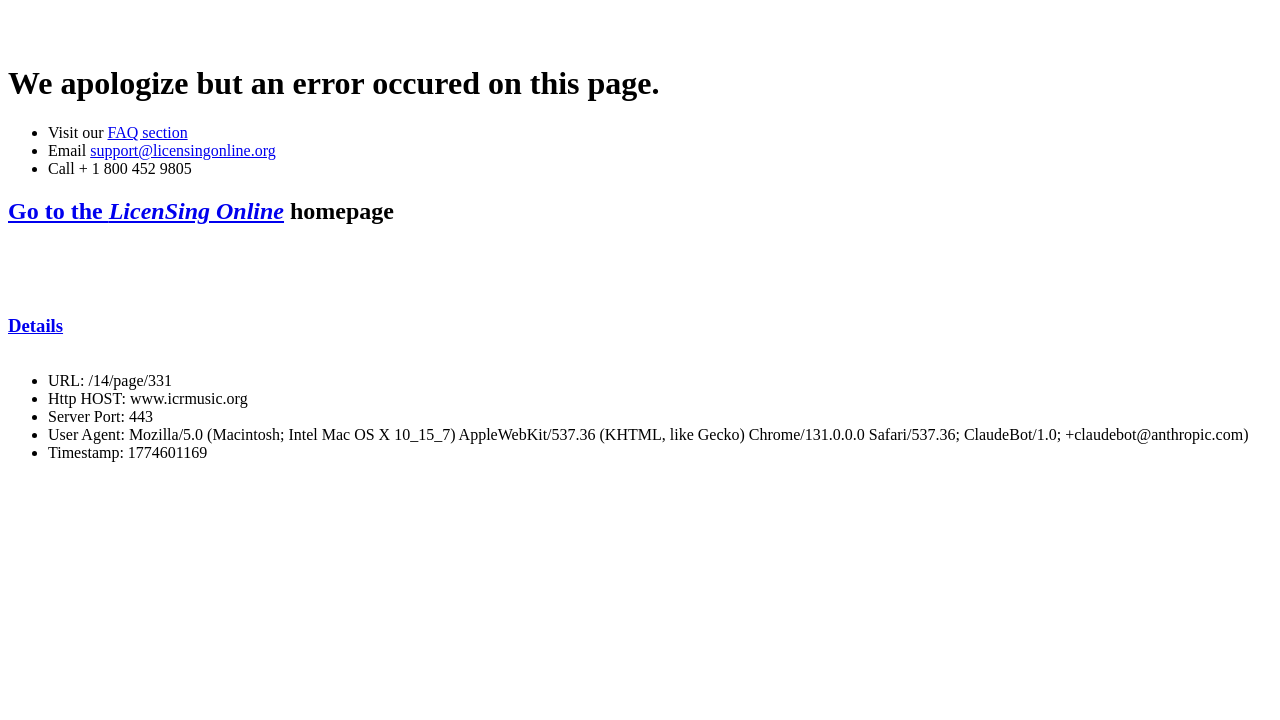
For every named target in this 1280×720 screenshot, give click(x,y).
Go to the (146, 211)
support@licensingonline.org (183, 150)
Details (35, 325)
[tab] (640, 326)
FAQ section (147, 132)
